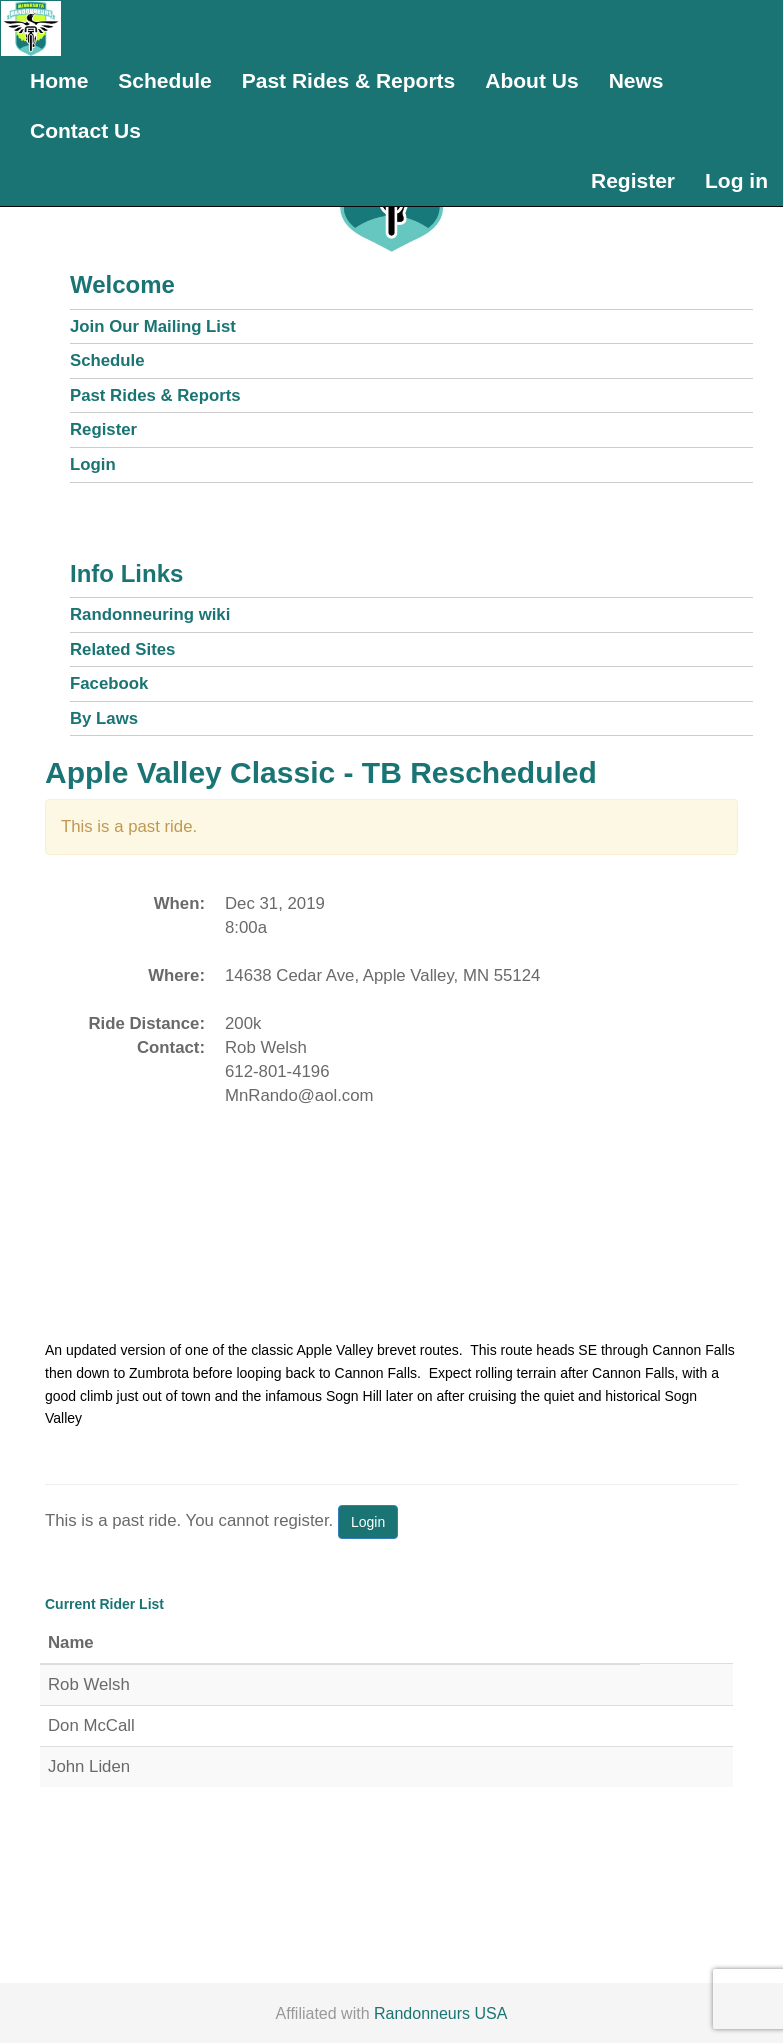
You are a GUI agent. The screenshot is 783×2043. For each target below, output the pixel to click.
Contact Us (85, 130)
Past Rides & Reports (349, 80)
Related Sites (122, 649)
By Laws (104, 718)
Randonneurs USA (440, 2013)
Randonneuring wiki (150, 614)
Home (59, 80)
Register (633, 180)
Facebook (109, 683)
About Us (531, 80)
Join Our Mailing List (153, 326)
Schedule (164, 80)
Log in (736, 180)
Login (93, 464)
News (636, 80)
